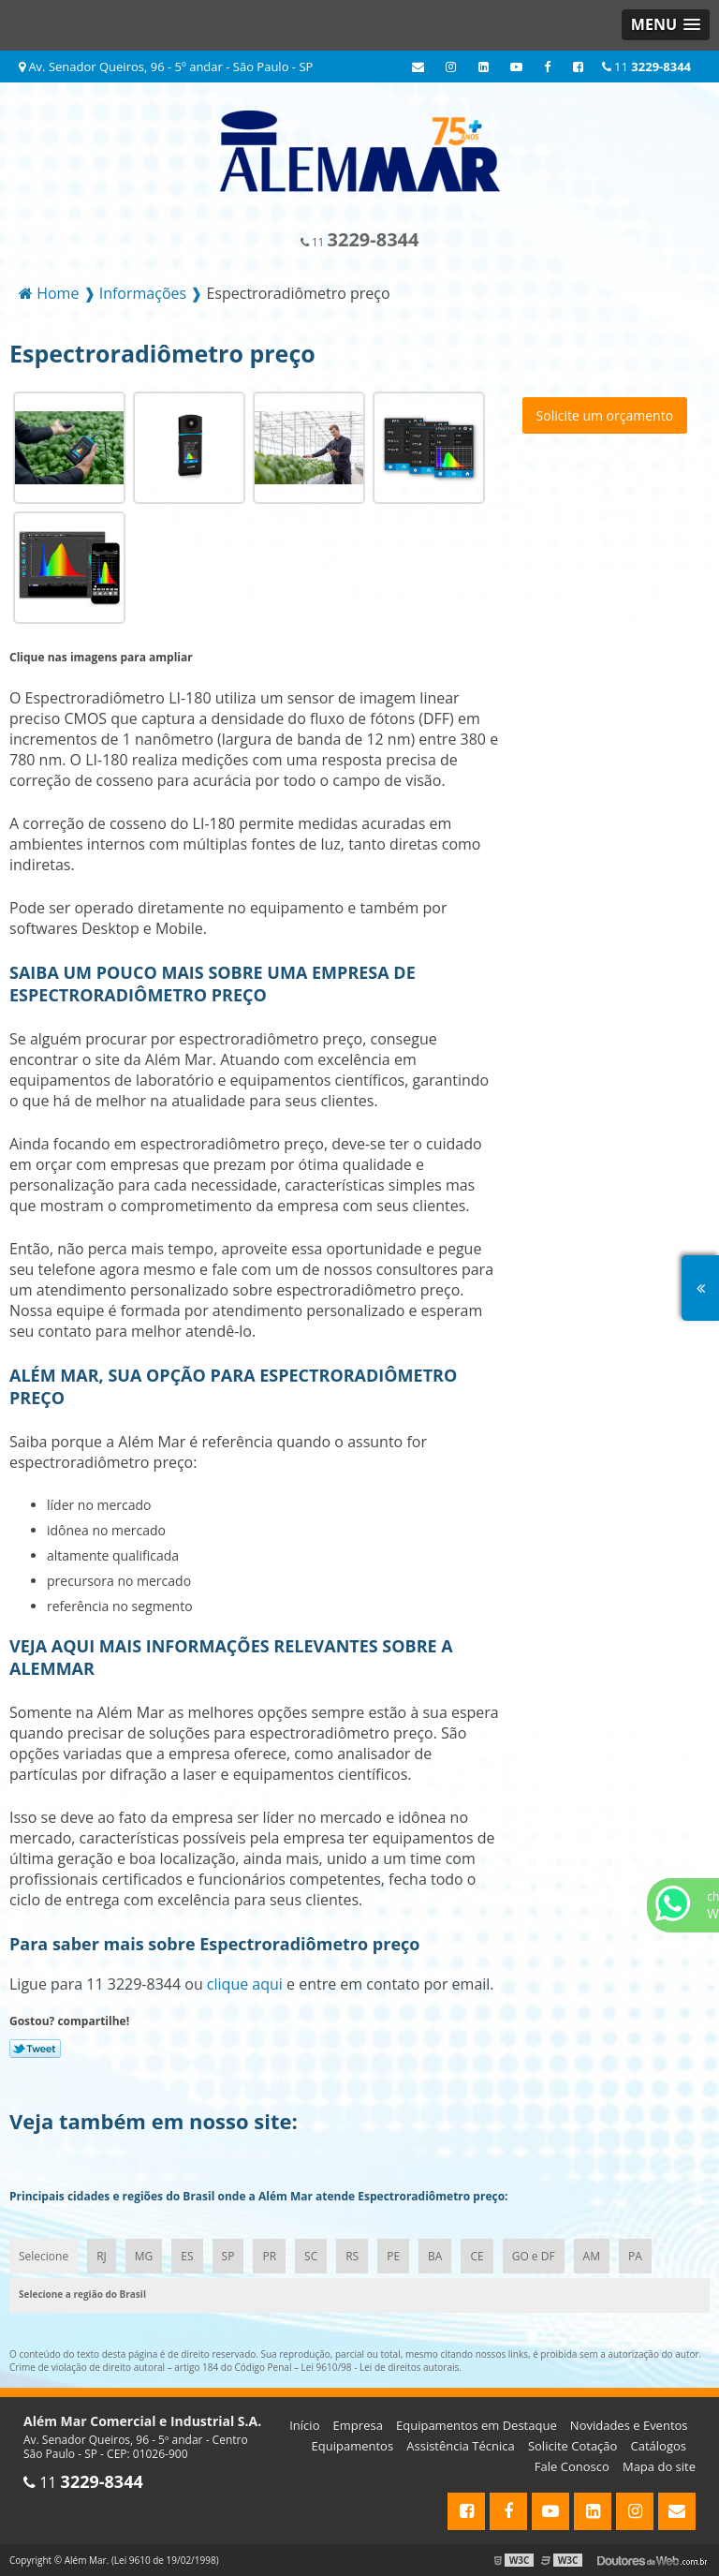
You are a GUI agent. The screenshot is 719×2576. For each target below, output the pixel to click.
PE (393, 2256)
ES (187, 2256)
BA (435, 2256)
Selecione (43, 2256)
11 (646, 66)
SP (228, 2256)
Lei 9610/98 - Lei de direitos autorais (380, 2367)
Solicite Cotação (572, 2445)
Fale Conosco (572, 2466)
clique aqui (245, 1984)
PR (269, 2256)
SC (310, 2256)
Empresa (358, 2425)
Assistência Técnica (460, 2445)
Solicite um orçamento (605, 415)
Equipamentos (353, 2445)
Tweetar (35, 2048)
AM (591, 2256)
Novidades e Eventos (629, 2425)
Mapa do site (659, 2466)
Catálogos (658, 2445)
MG (144, 2256)
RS (352, 2256)
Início (304, 2425)
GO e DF (533, 2256)
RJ (101, 2256)
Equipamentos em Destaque (476, 2425)
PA (635, 2256)
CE (476, 2256)
